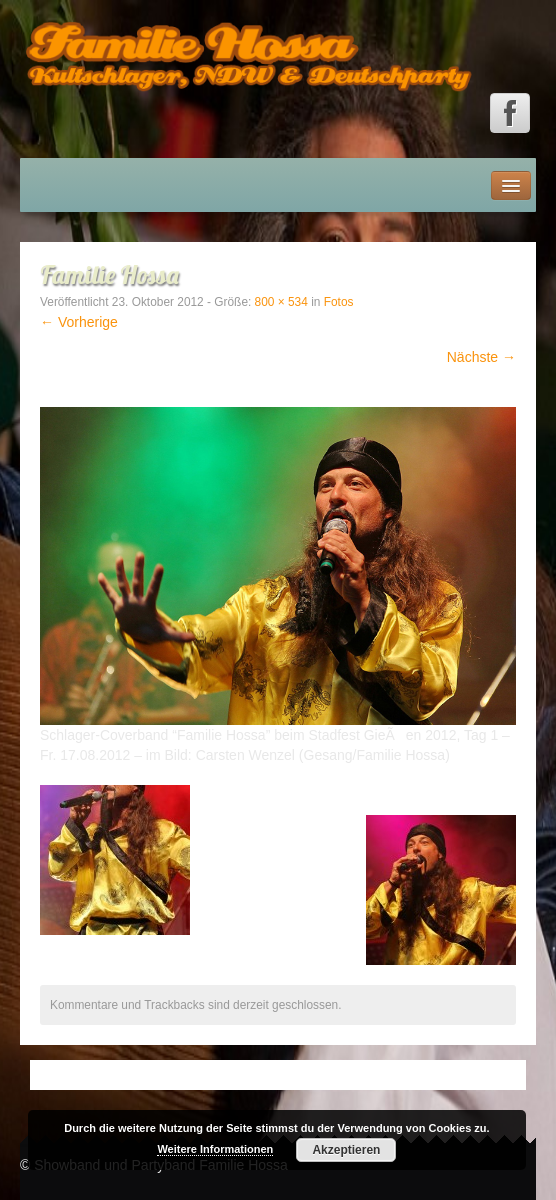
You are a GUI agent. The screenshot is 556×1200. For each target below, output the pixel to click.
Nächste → (481, 357)
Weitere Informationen (215, 1149)
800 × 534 (281, 302)
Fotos (339, 302)
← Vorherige (79, 322)
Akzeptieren (346, 1150)
